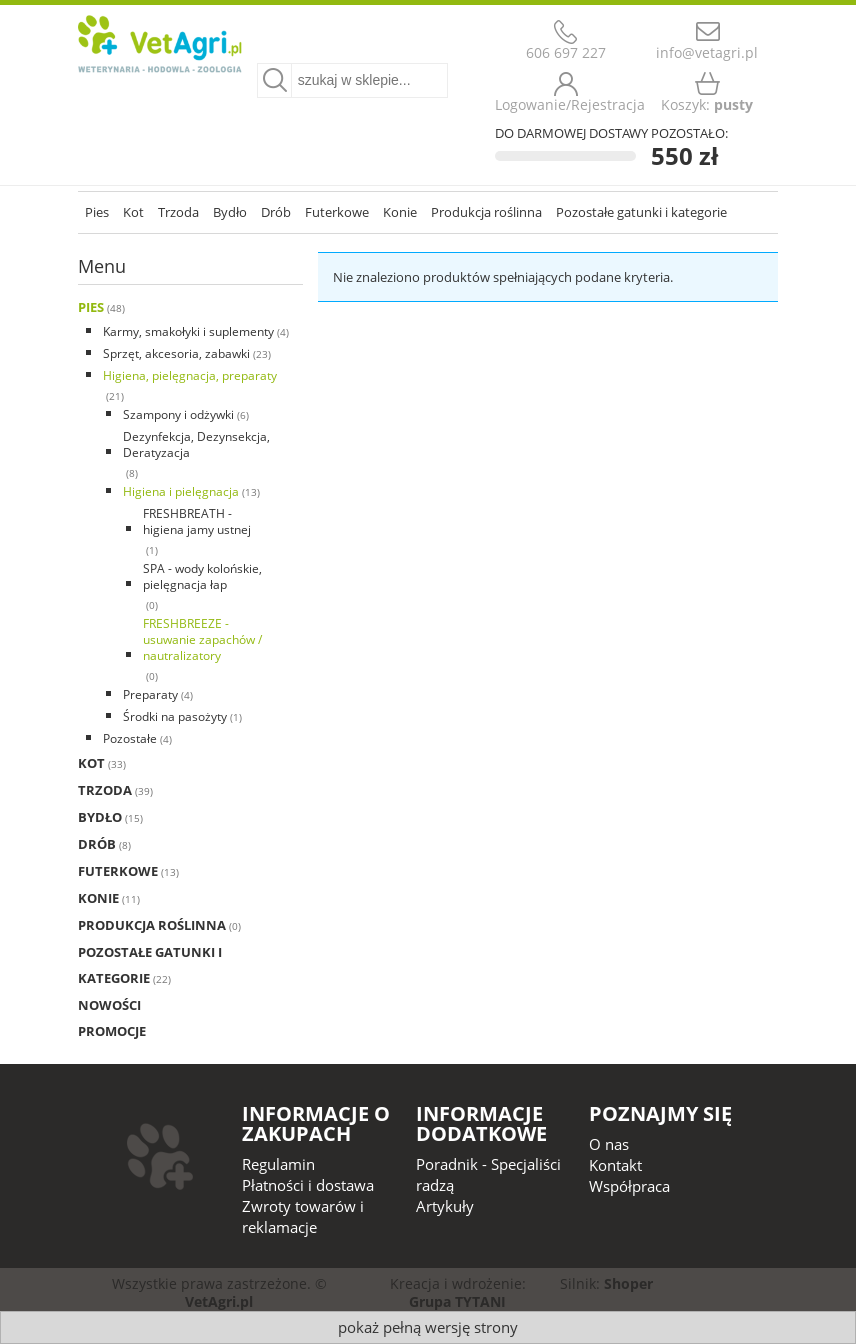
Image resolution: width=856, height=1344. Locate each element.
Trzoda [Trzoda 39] (105, 790)
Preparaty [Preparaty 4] (150, 694)
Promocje (112, 1031)
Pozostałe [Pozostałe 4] (130, 738)
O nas (609, 1144)
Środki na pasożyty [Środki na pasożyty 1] (175, 716)
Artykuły (445, 1206)
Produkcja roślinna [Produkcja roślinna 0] (152, 925)
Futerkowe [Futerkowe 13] (118, 871)
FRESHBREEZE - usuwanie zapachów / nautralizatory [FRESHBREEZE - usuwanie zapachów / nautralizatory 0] (202, 639)
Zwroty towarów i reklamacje (303, 1216)
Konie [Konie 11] (98, 898)
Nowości (109, 1005)
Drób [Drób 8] (97, 844)
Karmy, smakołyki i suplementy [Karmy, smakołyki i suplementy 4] (188, 331)
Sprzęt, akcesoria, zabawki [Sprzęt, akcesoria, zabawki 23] (176, 353)
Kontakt (615, 1165)
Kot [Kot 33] (91, 763)
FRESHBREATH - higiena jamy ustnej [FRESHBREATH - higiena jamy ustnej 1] (197, 521)
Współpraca (629, 1186)
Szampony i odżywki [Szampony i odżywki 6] (178, 414)
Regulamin (278, 1164)
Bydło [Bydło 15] (100, 817)
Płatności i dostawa (308, 1185)
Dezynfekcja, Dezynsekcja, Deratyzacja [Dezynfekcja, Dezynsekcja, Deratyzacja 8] (196, 444)
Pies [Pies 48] (91, 307)
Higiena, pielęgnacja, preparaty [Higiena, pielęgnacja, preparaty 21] (190, 375)
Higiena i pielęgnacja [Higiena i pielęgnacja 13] (181, 491)
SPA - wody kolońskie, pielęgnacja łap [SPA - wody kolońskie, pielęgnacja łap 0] (202, 576)
